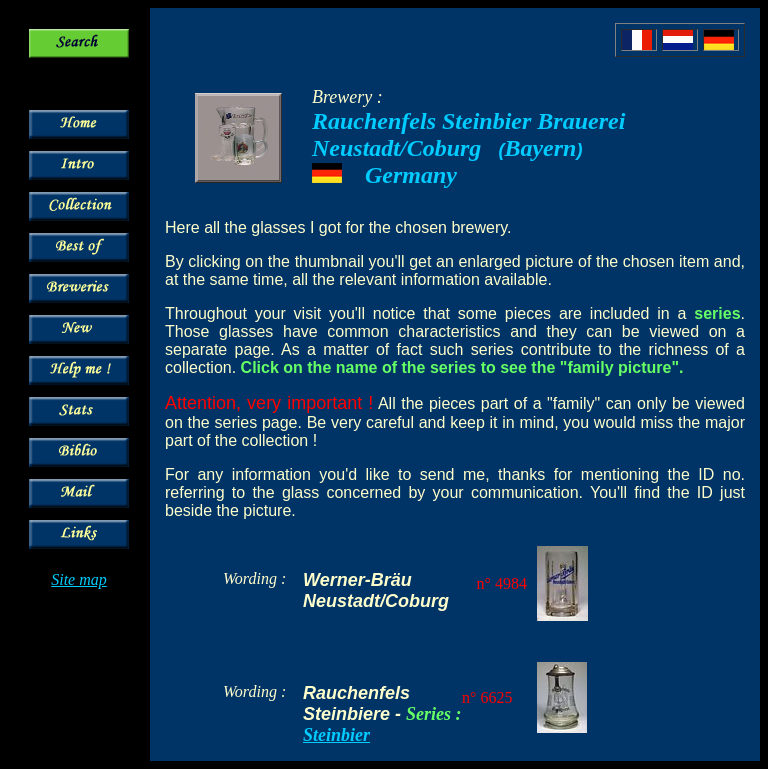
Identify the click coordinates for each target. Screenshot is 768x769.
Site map (79, 579)
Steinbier (336, 735)
